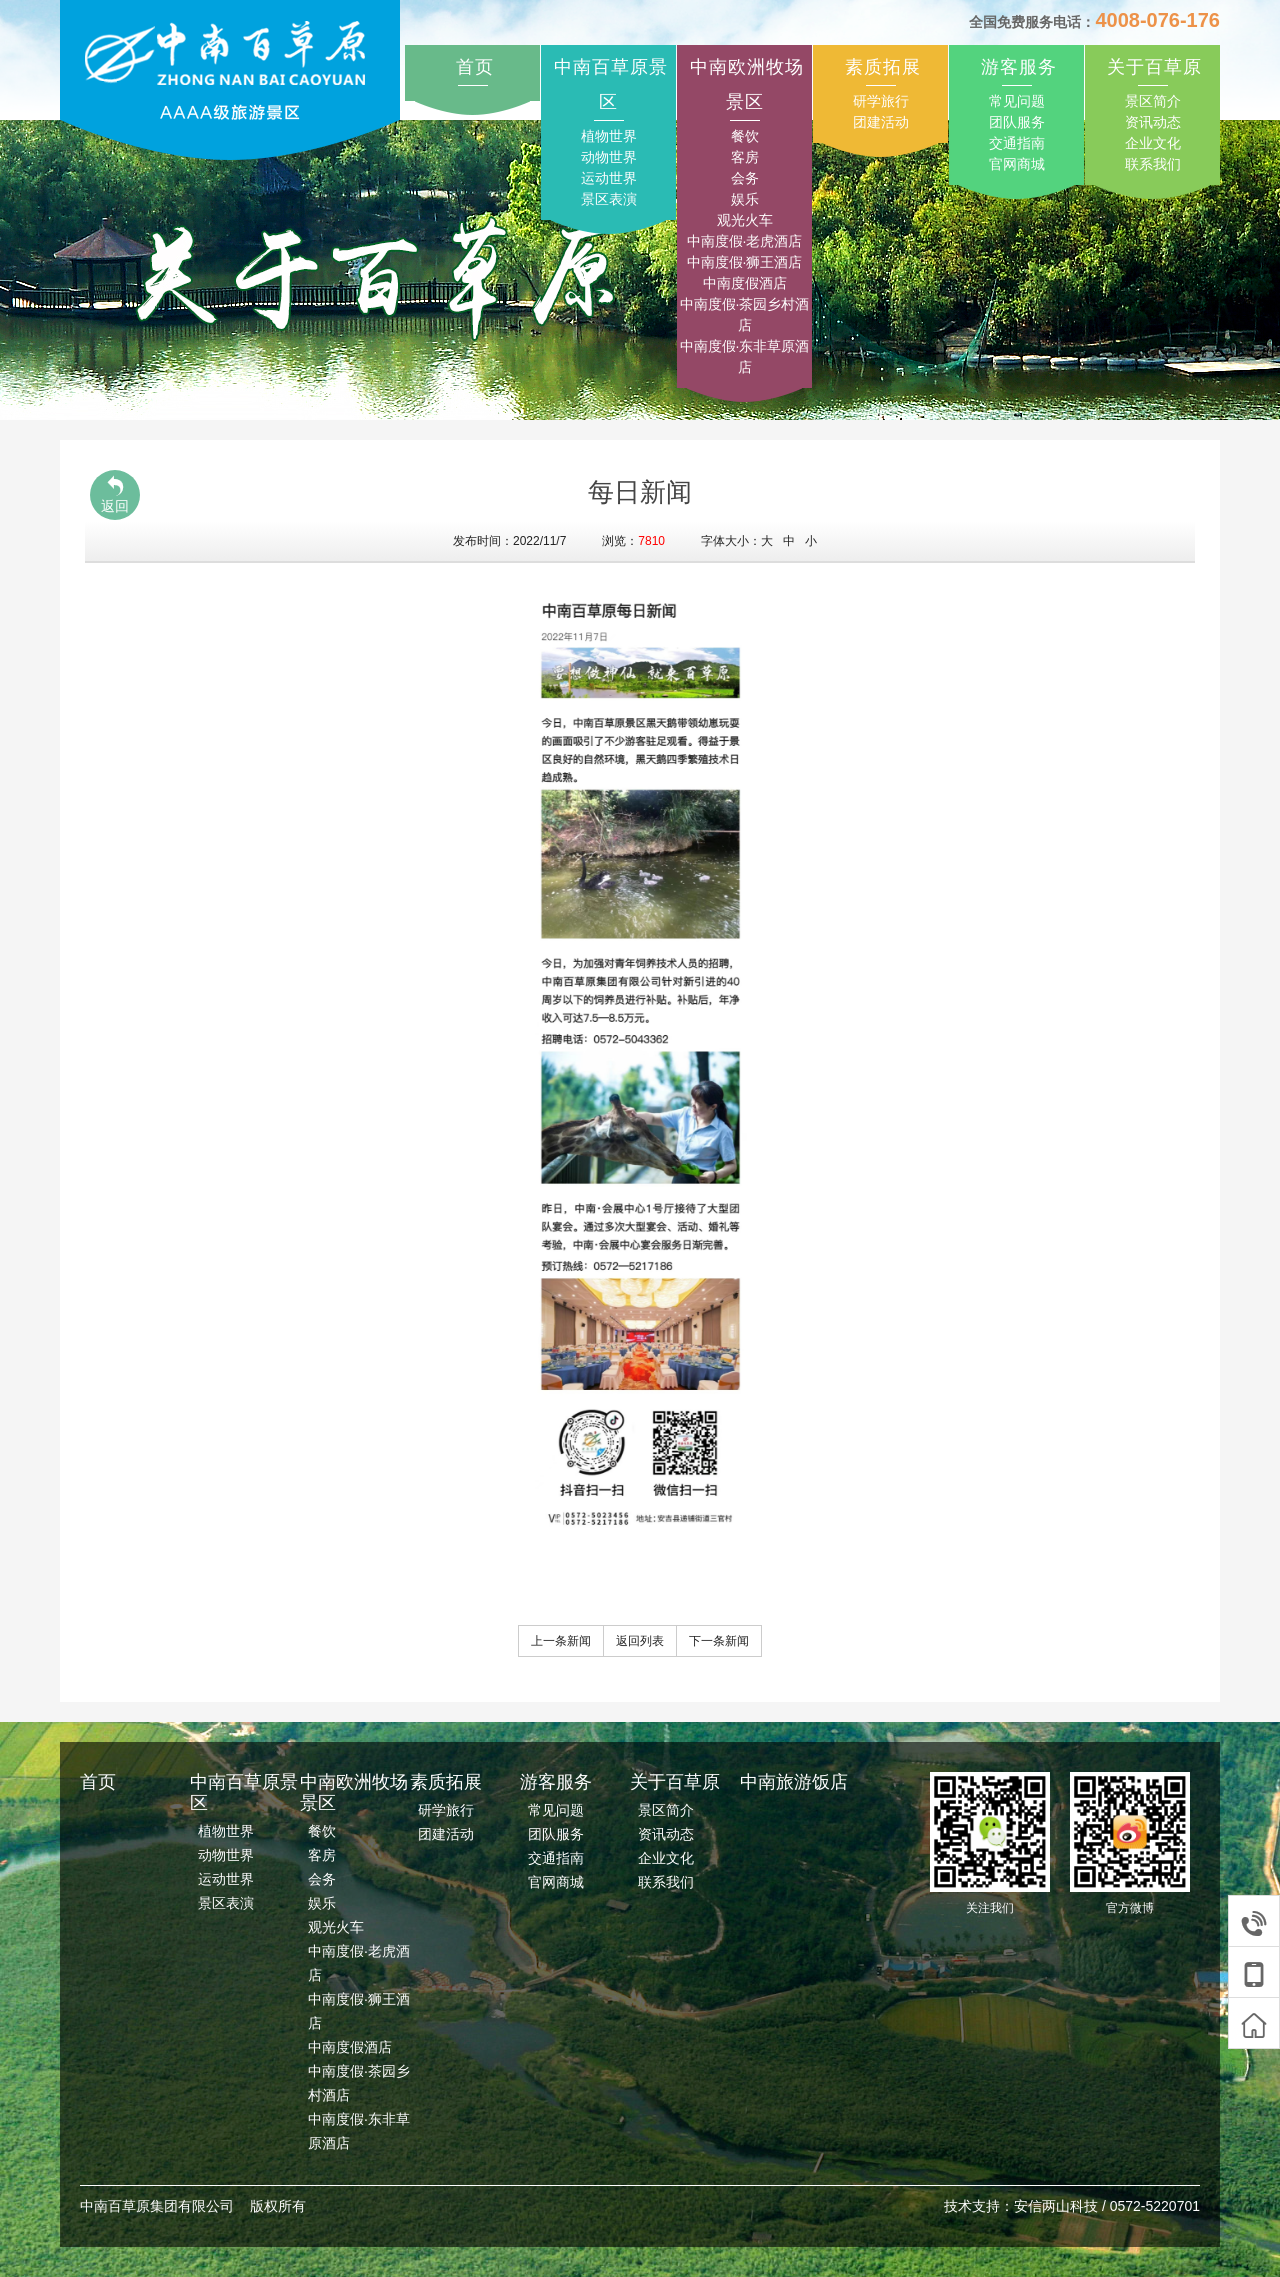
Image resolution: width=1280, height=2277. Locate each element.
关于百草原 (1154, 67)
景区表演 (609, 199)
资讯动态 (1153, 122)
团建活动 (881, 122)
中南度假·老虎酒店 (745, 241)
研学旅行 (881, 101)
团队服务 (1017, 122)
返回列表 (640, 1641)
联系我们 (1153, 164)
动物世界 (609, 157)
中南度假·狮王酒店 (745, 262)
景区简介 (1153, 101)
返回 (115, 494)
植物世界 (609, 136)
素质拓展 (883, 67)
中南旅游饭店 (794, 1782)
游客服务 (1019, 67)
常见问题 (1017, 101)
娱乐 (745, 199)
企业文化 (1153, 143)
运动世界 (609, 178)
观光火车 (745, 220)
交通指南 (1017, 143)
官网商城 (1017, 164)
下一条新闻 (719, 1641)
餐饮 (745, 136)
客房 (745, 157)
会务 (745, 178)
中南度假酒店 (745, 283)
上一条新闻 (561, 1641)
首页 (475, 67)
